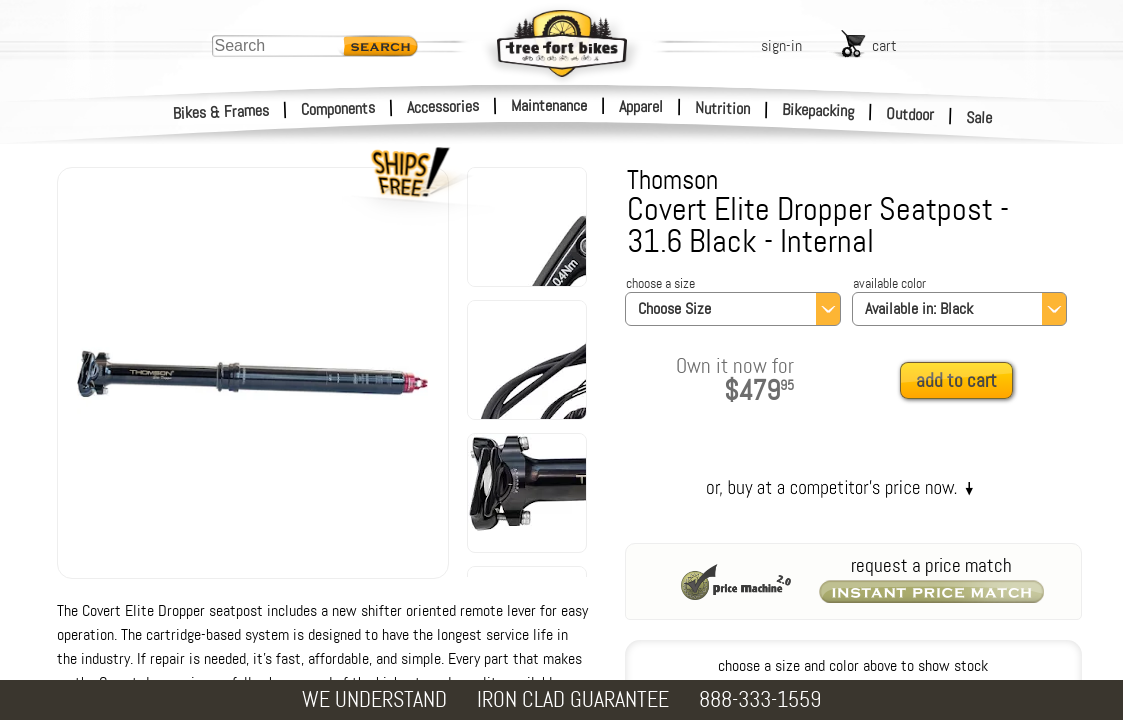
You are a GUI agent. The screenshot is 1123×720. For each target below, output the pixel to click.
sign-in (781, 45)
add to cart (956, 380)
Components (338, 108)
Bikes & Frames (221, 112)
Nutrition (722, 108)
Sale (979, 118)
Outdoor (910, 114)
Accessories (443, 106)
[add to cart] (962, 381)
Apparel (641, 106)
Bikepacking (818, 110)
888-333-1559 (760, 699)
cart (884, 45)
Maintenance (549, 105)
